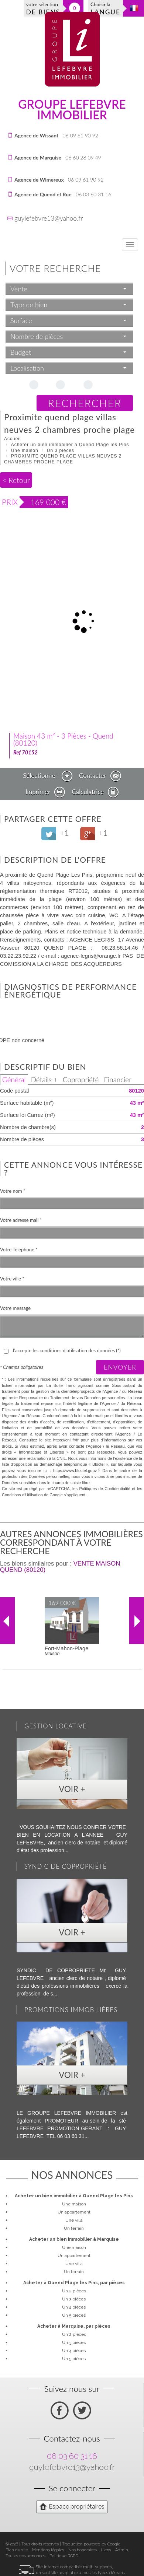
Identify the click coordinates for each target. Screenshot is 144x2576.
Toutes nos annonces (25, 2556)
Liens (106, 2550)
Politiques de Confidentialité (104, 1488)
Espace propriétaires (72, 2506)
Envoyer (120, 1367)
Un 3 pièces (60, 450)
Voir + (72, 1789)
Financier (117, 1079)
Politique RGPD (63, 2556)
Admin (121, 2550)
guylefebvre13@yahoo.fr (48, 218)
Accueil (12, 438)
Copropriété (81, 1079)
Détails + (44, 1079)
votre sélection (43, 8)
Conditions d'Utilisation (22, 1495)
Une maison (24, 450)
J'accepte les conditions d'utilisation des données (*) (66, 1350)
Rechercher (84, 403)
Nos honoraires (82, 2550)
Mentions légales (48, 2550)
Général (14, 1079)
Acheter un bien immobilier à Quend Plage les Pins (70, 444)
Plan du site (17, 2550)
